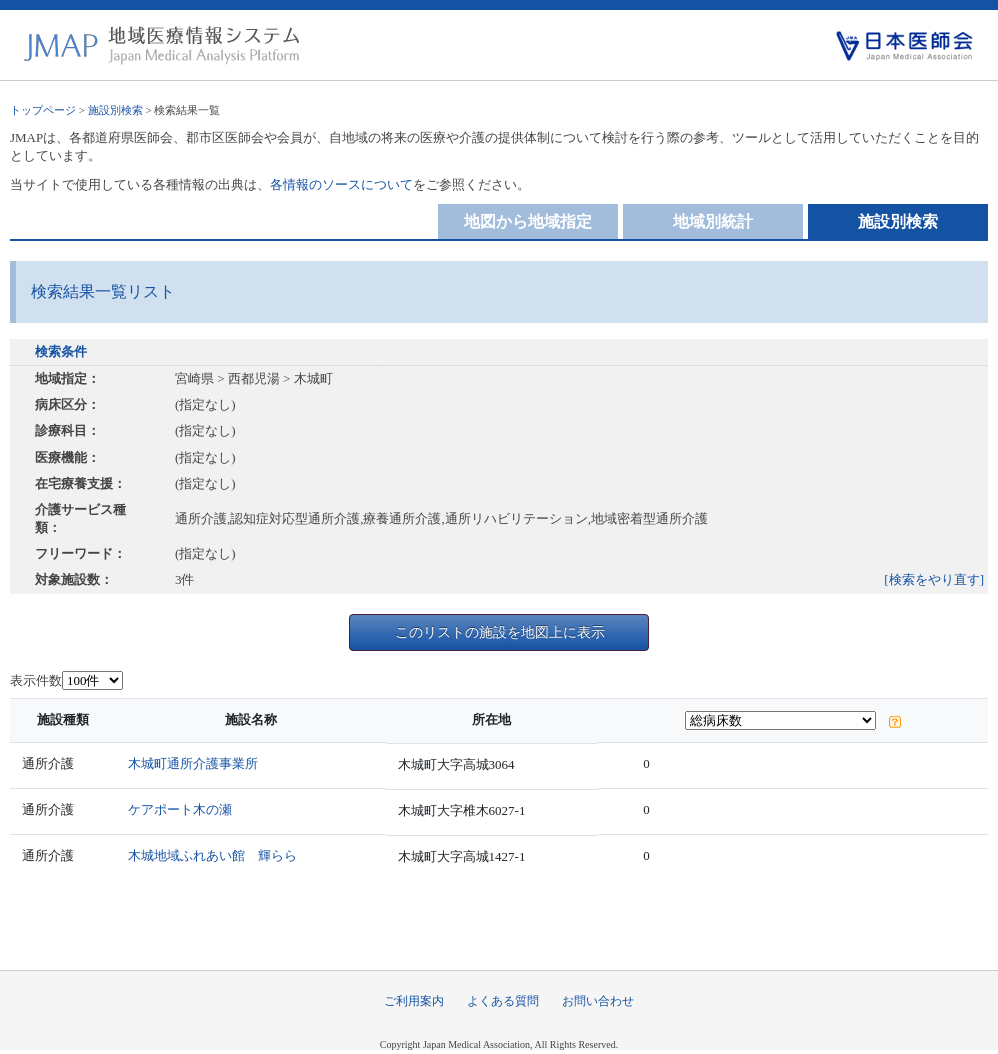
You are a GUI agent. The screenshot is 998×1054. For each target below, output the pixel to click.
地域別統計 (713, 221)
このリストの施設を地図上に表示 (500, 632)
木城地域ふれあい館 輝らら (212, 855)
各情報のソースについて (341, 184)
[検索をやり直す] (934, 579)
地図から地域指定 (528, 221)
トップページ (43, 110)
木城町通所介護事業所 (193, 763)
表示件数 (36, 680)
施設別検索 (115, 110)
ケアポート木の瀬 (180, 809)
